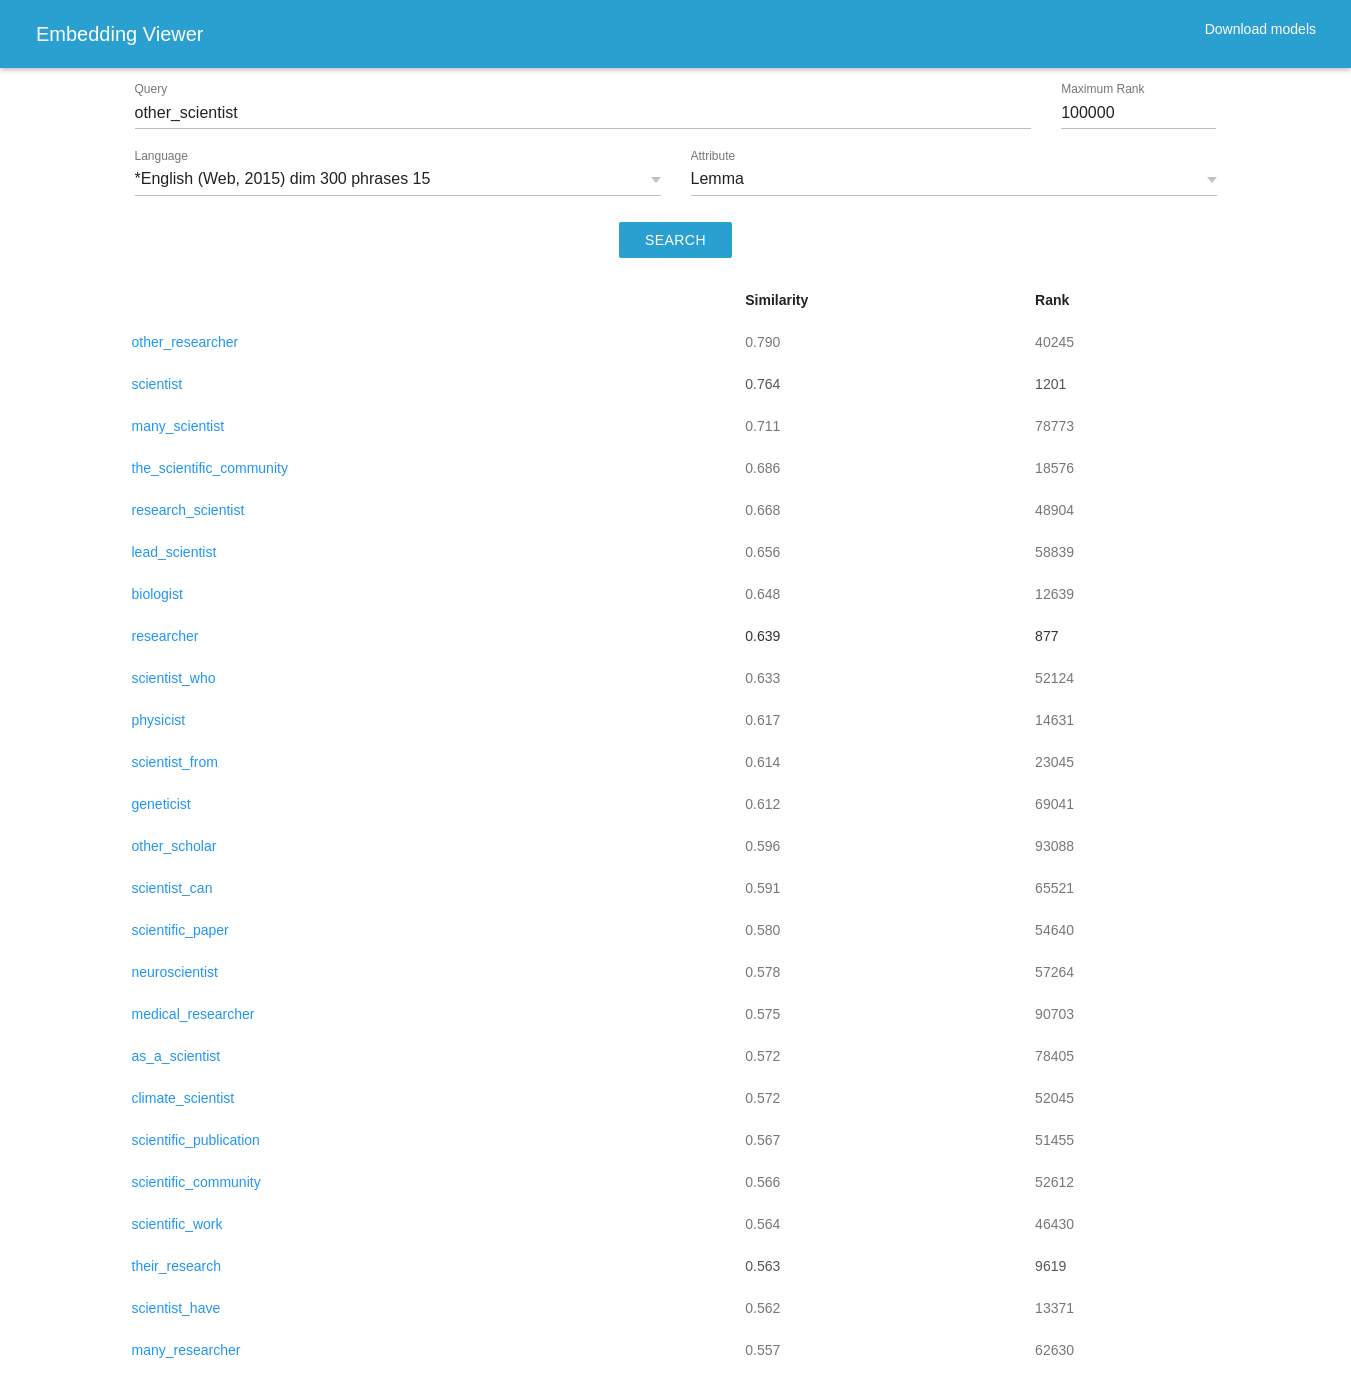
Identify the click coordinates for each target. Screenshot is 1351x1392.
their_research (177, 1266)
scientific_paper (180, 930)
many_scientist (178, 426)
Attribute (713, 156)
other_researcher (185, 342)
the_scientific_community (210, 468)
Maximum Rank (1102, 89)
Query (151, 89)
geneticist (161, 804)
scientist (157, 384)
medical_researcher (193, 1014)
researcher (165, 636)
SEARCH (675, 240)
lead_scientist (174, 552)
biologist (157, 594)
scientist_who (174, 678)
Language (161, 156)
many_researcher (186, 1350)
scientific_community (196, 1182)
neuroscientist (175, 972)
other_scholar (174, 846)
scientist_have (176, 1308)
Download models (1260, 29)
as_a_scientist (176, 1056)
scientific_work (177, 1224)
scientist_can (172, 888)
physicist (159, 720)
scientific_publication (196, 1140)
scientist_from (175, 762)
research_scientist (188, 510)
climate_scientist (183, 1098)
